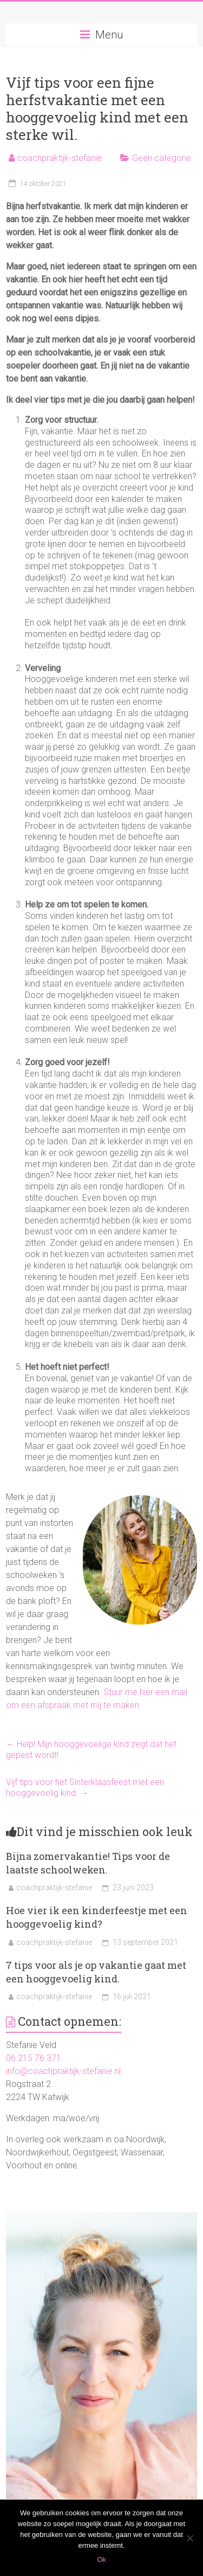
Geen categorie (161, 158)
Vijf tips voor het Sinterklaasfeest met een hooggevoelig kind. (85, 1787)
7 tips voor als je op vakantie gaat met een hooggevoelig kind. (96, 1972)
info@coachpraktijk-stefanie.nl (63, 2071)
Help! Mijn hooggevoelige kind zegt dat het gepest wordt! (91, 1749)
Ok (101, 2559)
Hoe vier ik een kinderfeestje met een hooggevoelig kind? (96, 1917)
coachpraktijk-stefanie (59, 158)
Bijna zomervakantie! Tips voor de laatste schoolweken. (88, 1863)
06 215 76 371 (33, 2058)
